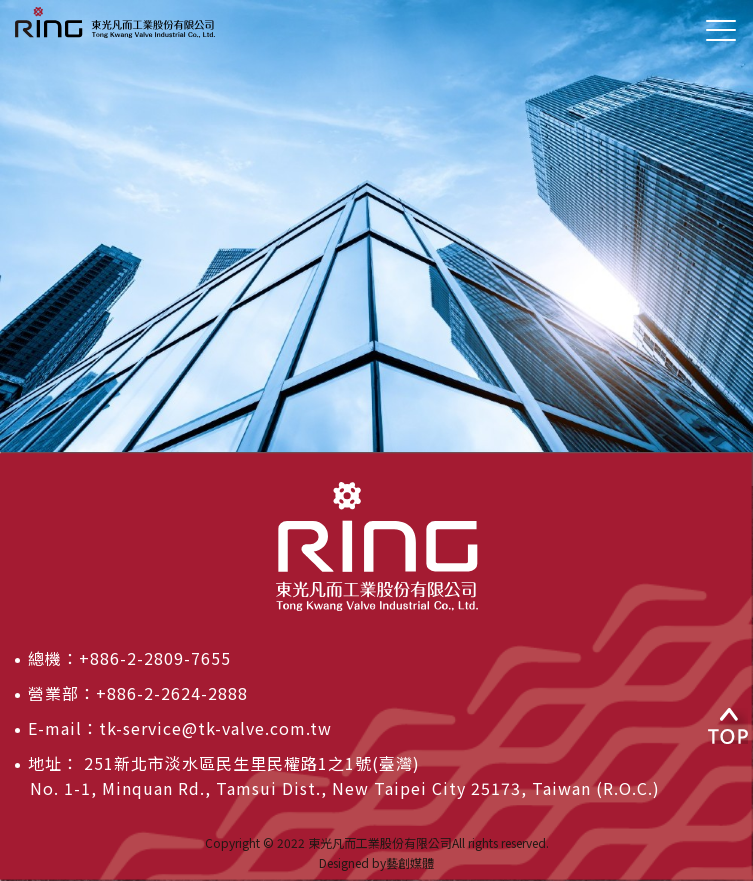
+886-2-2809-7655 (155, 658)
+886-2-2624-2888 (172, 693)
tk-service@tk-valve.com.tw (215, 728)
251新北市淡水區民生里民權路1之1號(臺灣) (249, 763)
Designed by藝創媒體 (376, 862)
